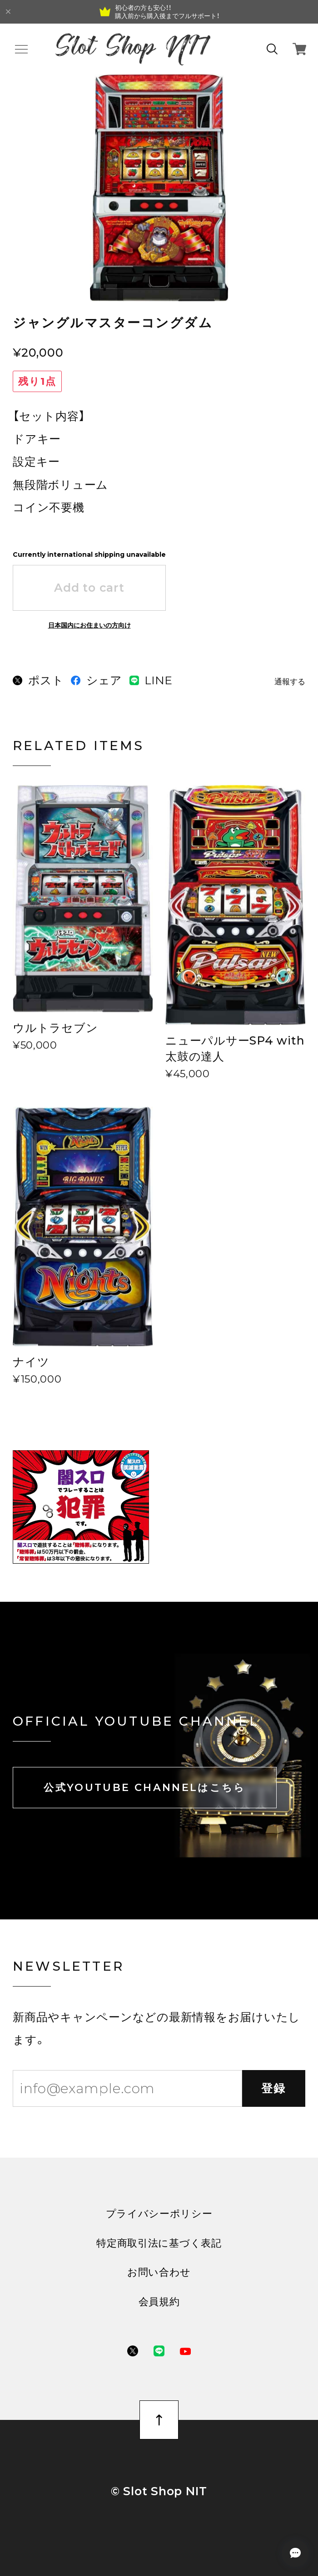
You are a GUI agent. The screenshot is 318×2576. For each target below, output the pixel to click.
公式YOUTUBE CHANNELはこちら (145, 1787)
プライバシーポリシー (159, 2213)
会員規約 (159, 2301)
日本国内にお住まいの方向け (89, 625)
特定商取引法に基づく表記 (158, 2243)
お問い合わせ (159, 2272)
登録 (273, 2088)
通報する (289, 682)
